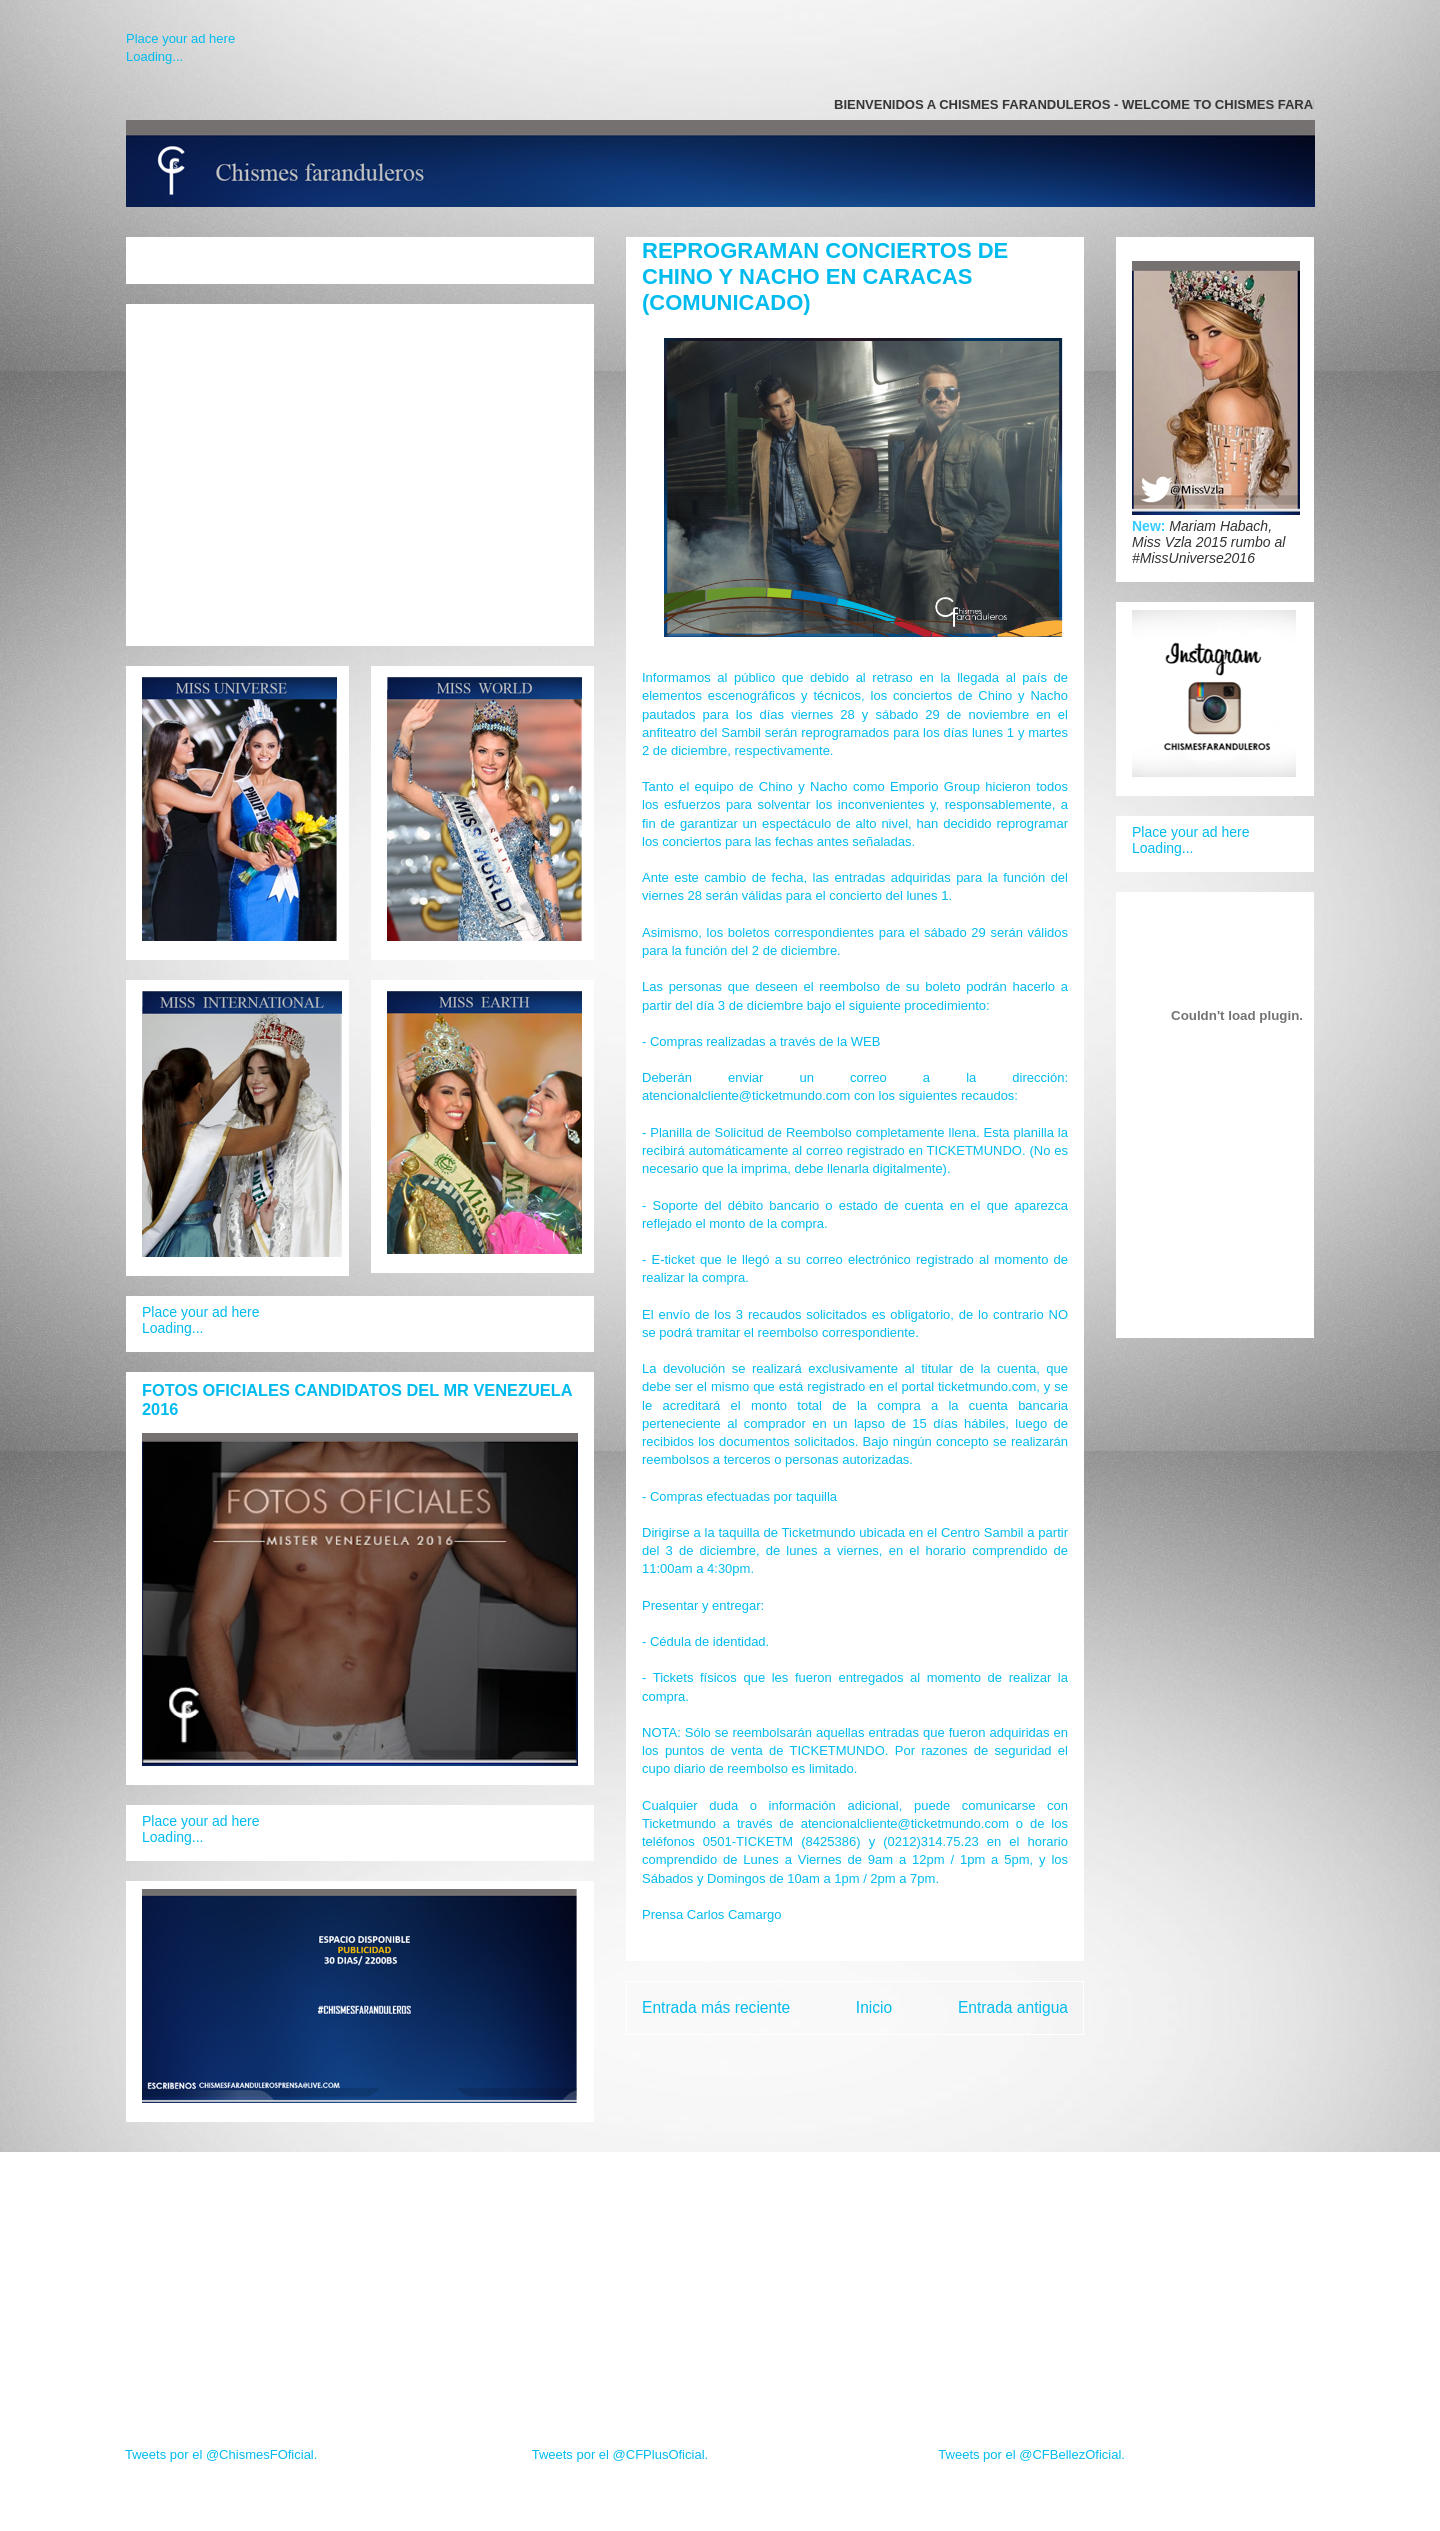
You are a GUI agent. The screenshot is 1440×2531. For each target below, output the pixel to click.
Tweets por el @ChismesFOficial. (221, 2454)
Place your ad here (180, 38)
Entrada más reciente (716, 2007)
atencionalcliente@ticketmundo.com (746, 1095)
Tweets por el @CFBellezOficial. (1031, 2454)
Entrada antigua (1013, 2007)
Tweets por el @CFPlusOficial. (620, 2454)
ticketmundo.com (987, 1386)
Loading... (154, 56)
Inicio (874, 2007)
